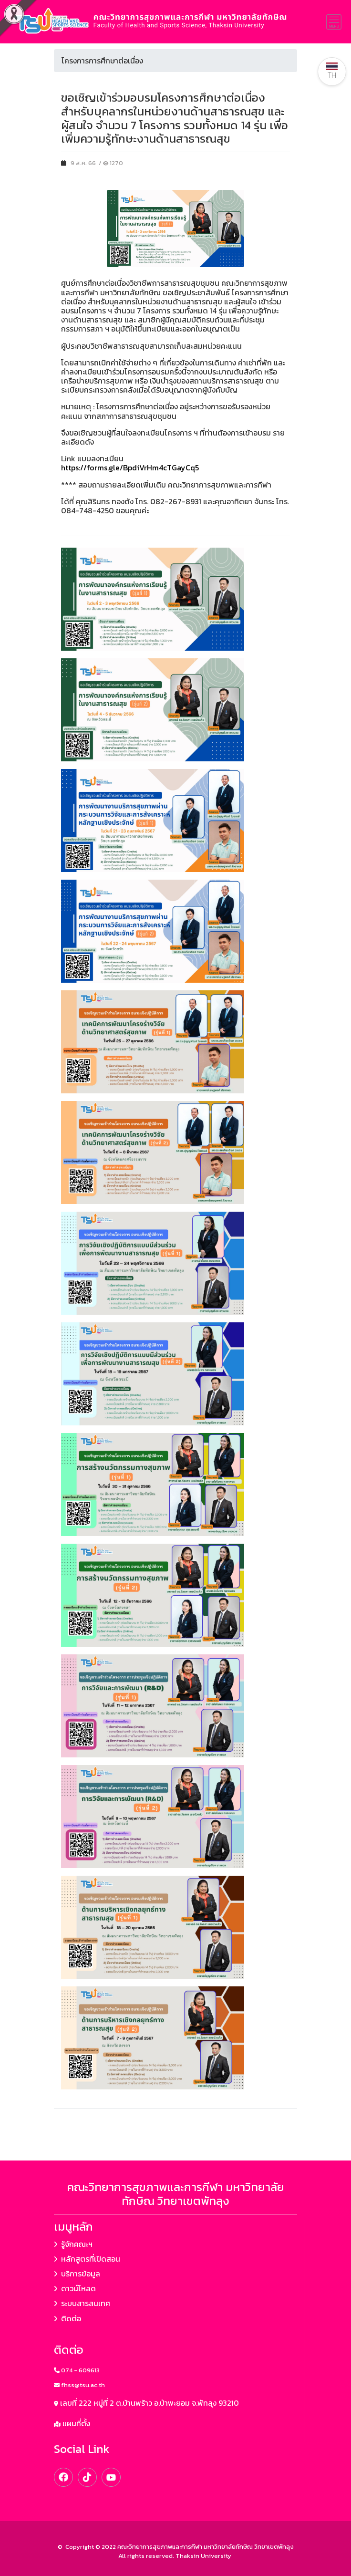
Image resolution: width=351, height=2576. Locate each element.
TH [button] (332, 70)
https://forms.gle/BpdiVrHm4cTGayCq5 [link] (130, 467)
